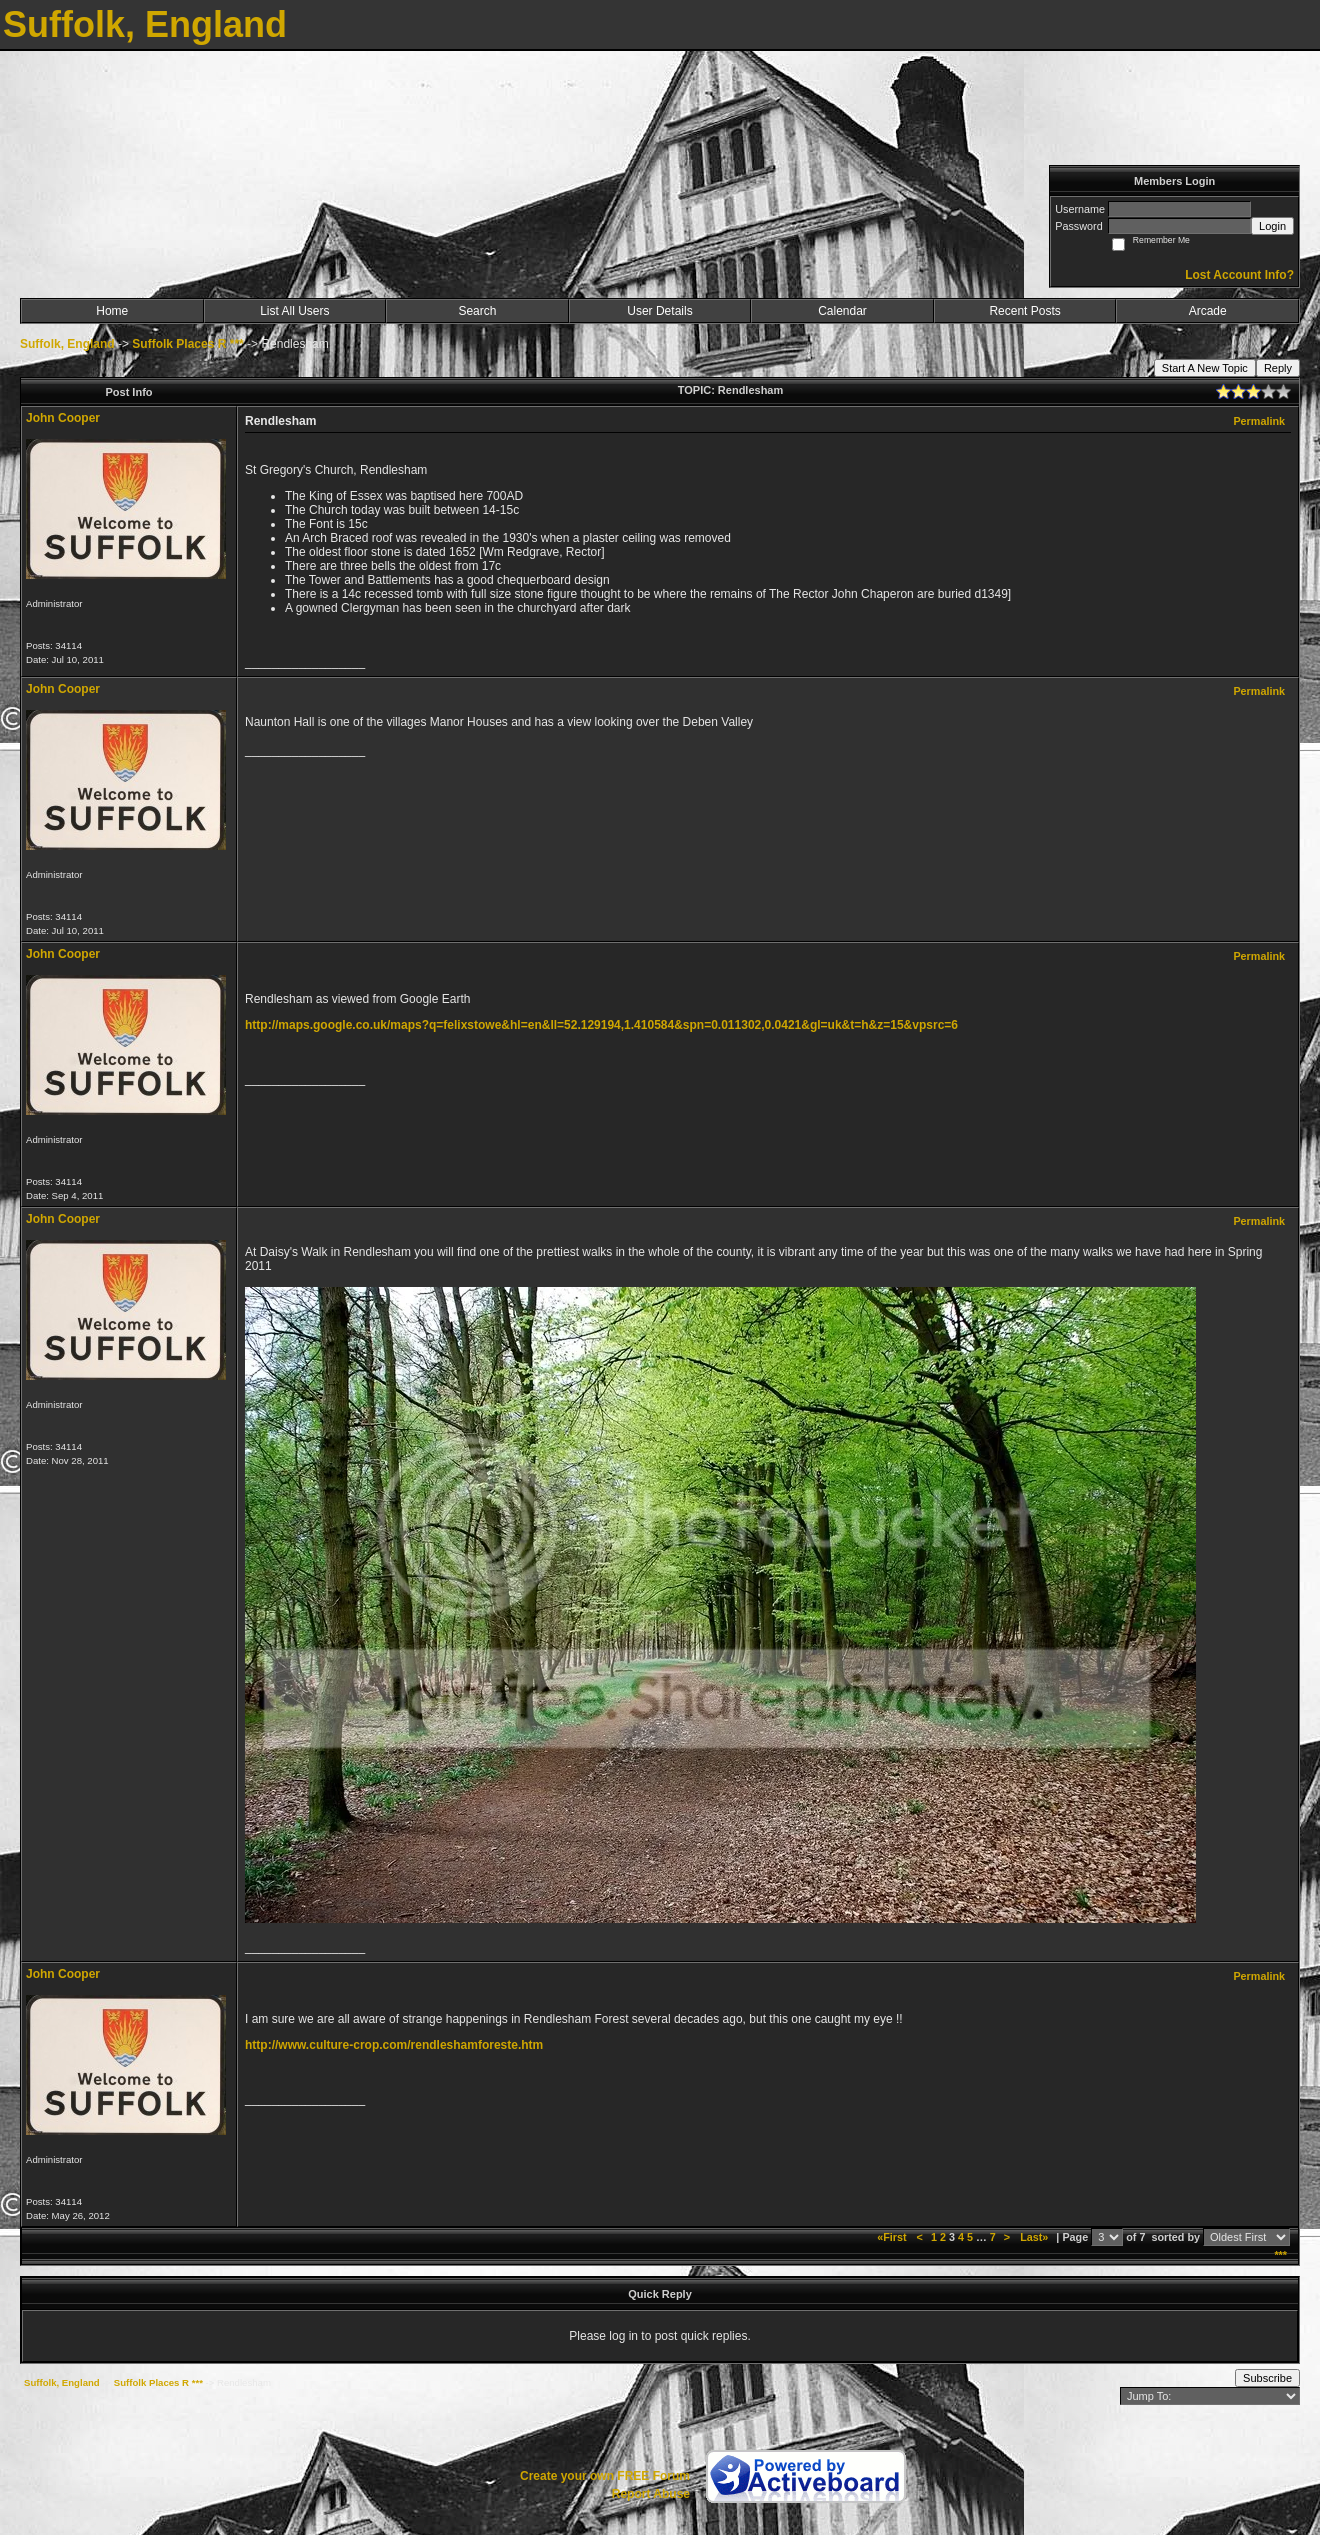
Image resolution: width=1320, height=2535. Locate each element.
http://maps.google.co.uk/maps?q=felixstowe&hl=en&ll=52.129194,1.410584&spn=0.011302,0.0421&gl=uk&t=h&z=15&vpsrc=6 (601, 1025)
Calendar (842, 311)
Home (112, 311)
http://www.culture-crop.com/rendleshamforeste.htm (394, 2045)
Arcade (1208, 311)
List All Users (294, 311)
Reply (1278, 368)
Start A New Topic (1205, 368)
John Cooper (63, 418)
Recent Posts (1024, 311)
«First (893, 2237)
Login (1272, 226)
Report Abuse (651, 2494)
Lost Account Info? (1239, 275)
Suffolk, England (67, 344)
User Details (659, 311)
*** (1280, 2255)
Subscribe (1267, 2378)
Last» (1035, 2237)
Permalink (1259, 421)
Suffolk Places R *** (187, 344)
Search (477, 311)
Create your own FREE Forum (605, 2476)
